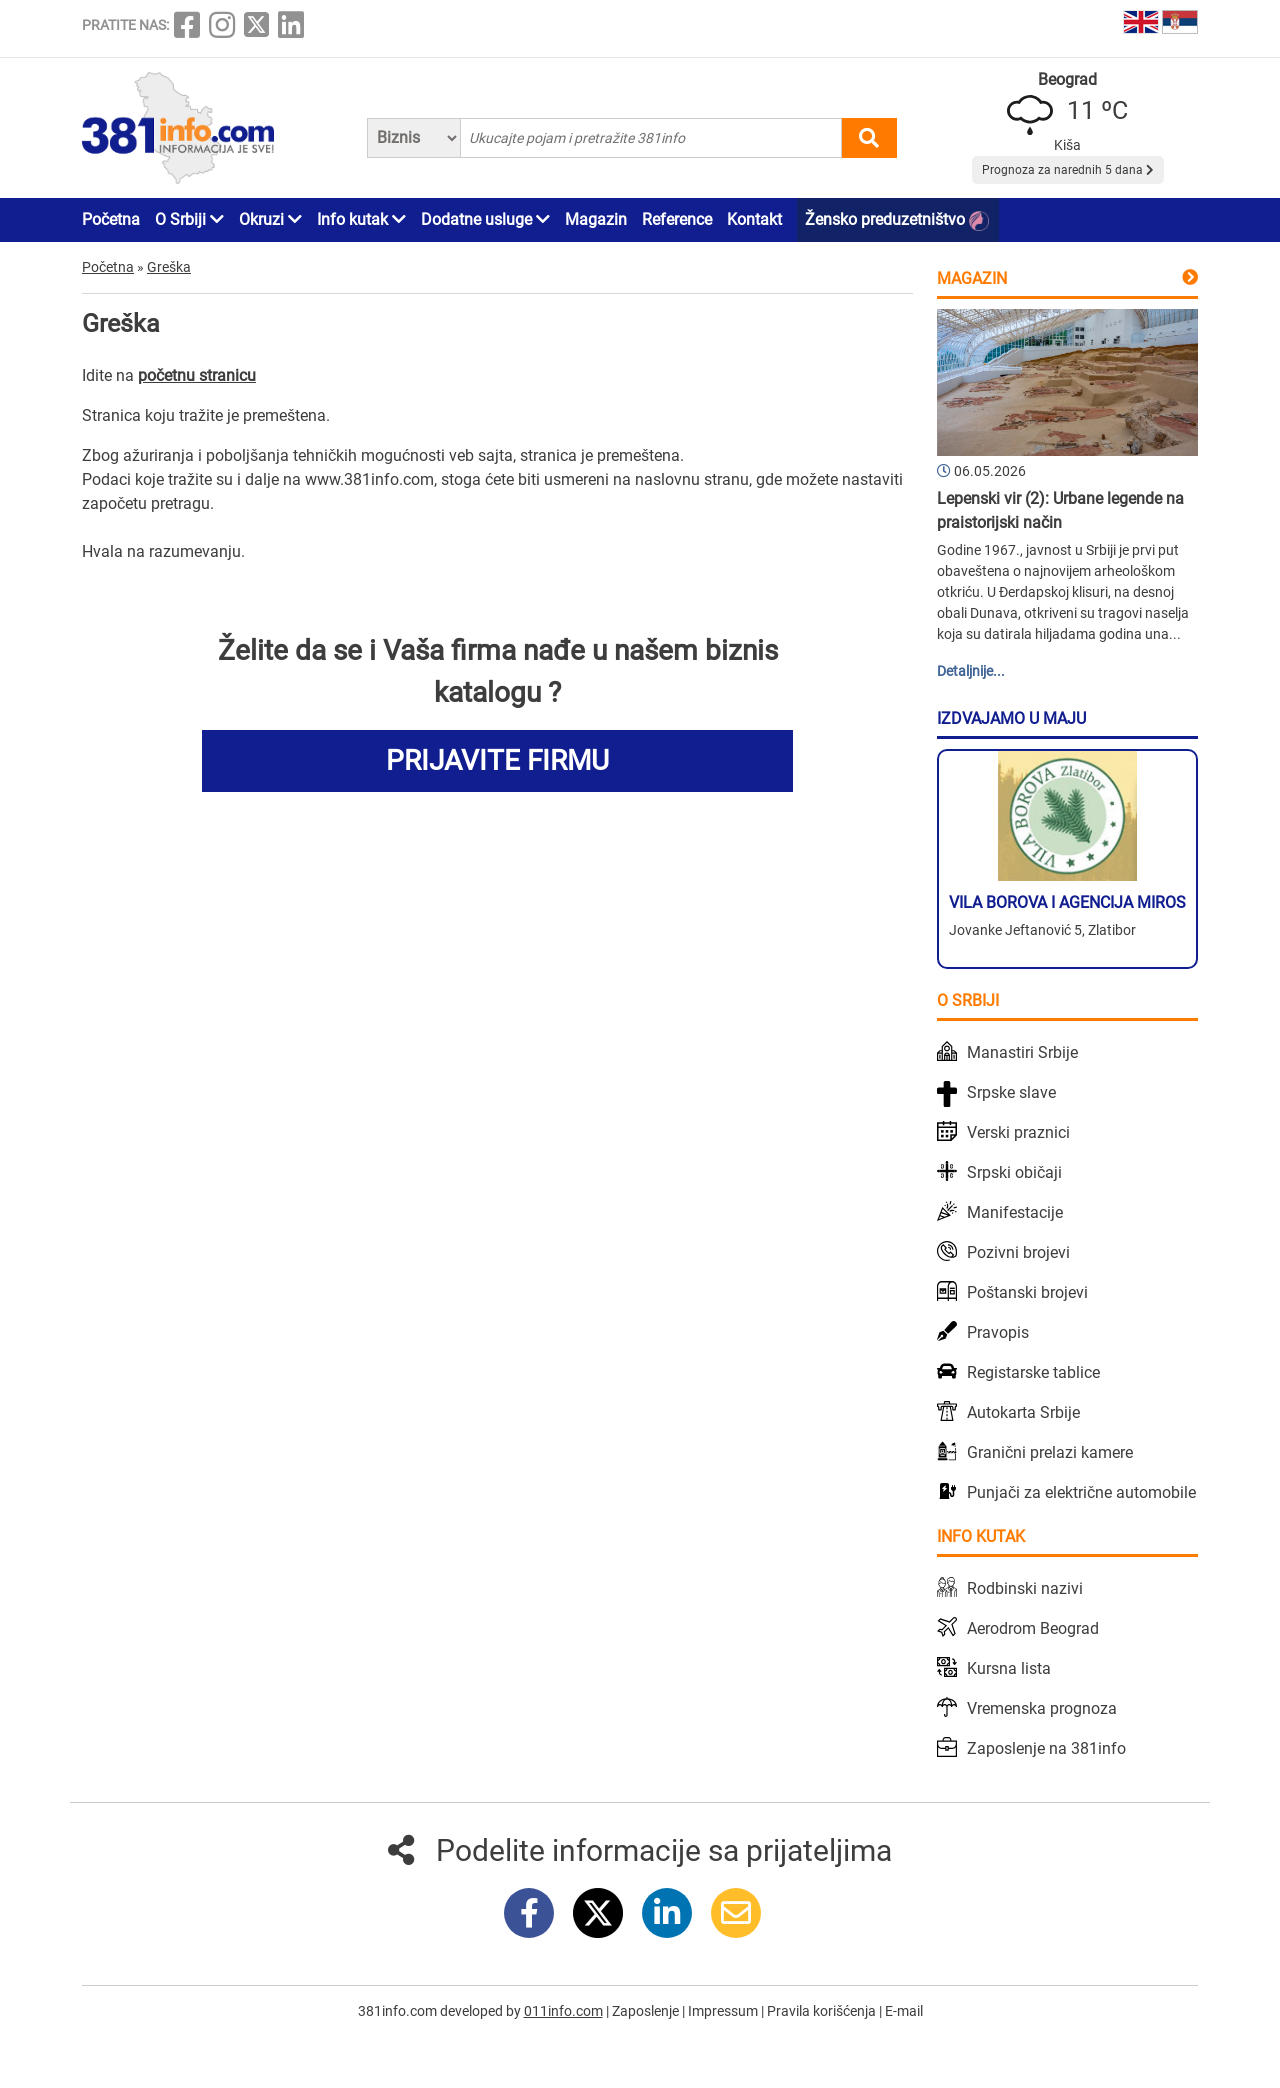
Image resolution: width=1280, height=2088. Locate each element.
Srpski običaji (1014, 1172)
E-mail (904, 2011)
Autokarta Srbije (1023, 1412)
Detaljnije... (971, 671)
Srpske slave (1011, 1092)
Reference (677, 219)
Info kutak (361, 219)
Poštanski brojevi (1027, 1292)
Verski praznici (1018, 1132)
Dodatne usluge (485, 219)
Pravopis (998, 1332)
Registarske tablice (1033, 1372)
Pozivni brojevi (1018, 1252)
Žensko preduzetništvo (897, 220)
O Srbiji (189, 219)
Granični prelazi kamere (1050, 1452)
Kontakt (754, 219)
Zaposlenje (647, 2011)
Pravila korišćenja (823, 2011)
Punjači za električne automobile (1081, 1492)
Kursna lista (1009, 1668)
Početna (111, 219)
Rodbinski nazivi (1025, 1588)
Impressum (724, 2011)
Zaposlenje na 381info (1046, 1748)
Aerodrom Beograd (1033, 1628)
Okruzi (270, 219)
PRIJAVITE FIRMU (497, 760)
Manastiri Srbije (1022, 1052)
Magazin (596, 219)
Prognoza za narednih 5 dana (1068, 170)
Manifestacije (1015, 1212)
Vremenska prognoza (1042, 1708)
